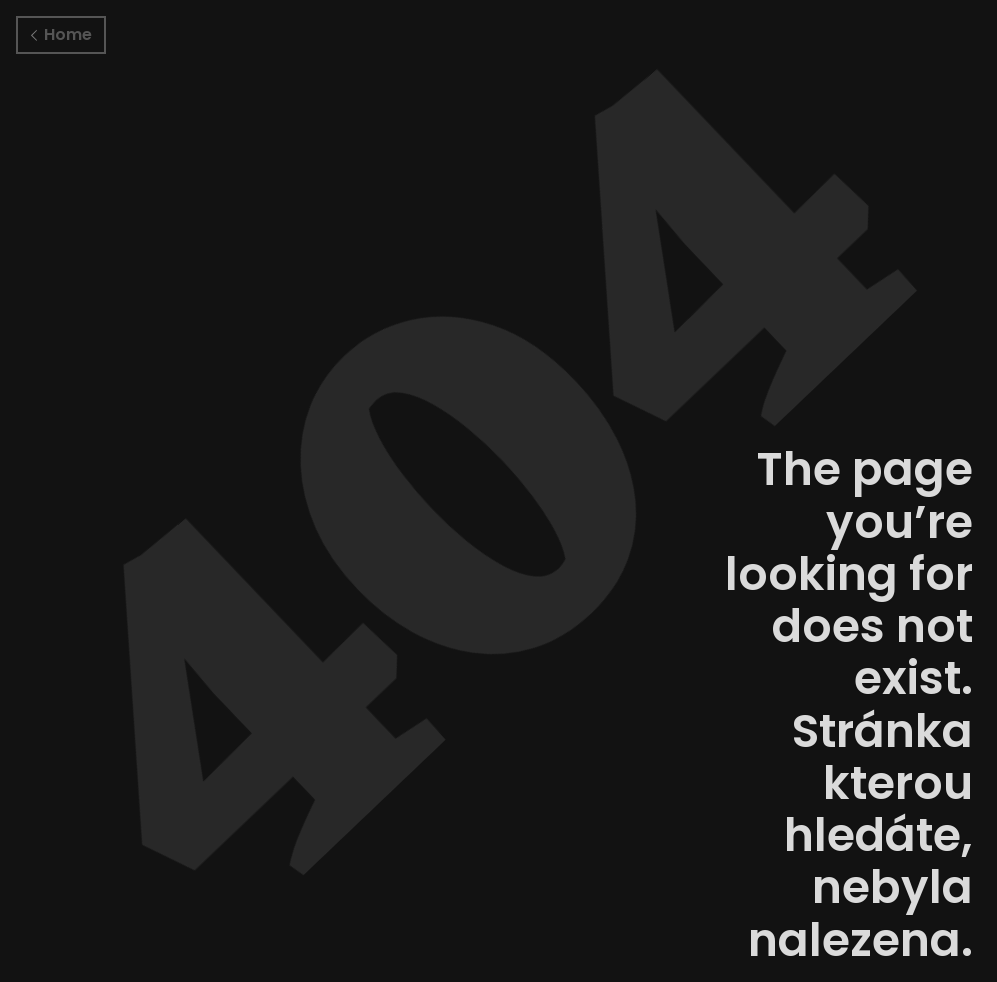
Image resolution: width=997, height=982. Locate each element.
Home (61, 34)
